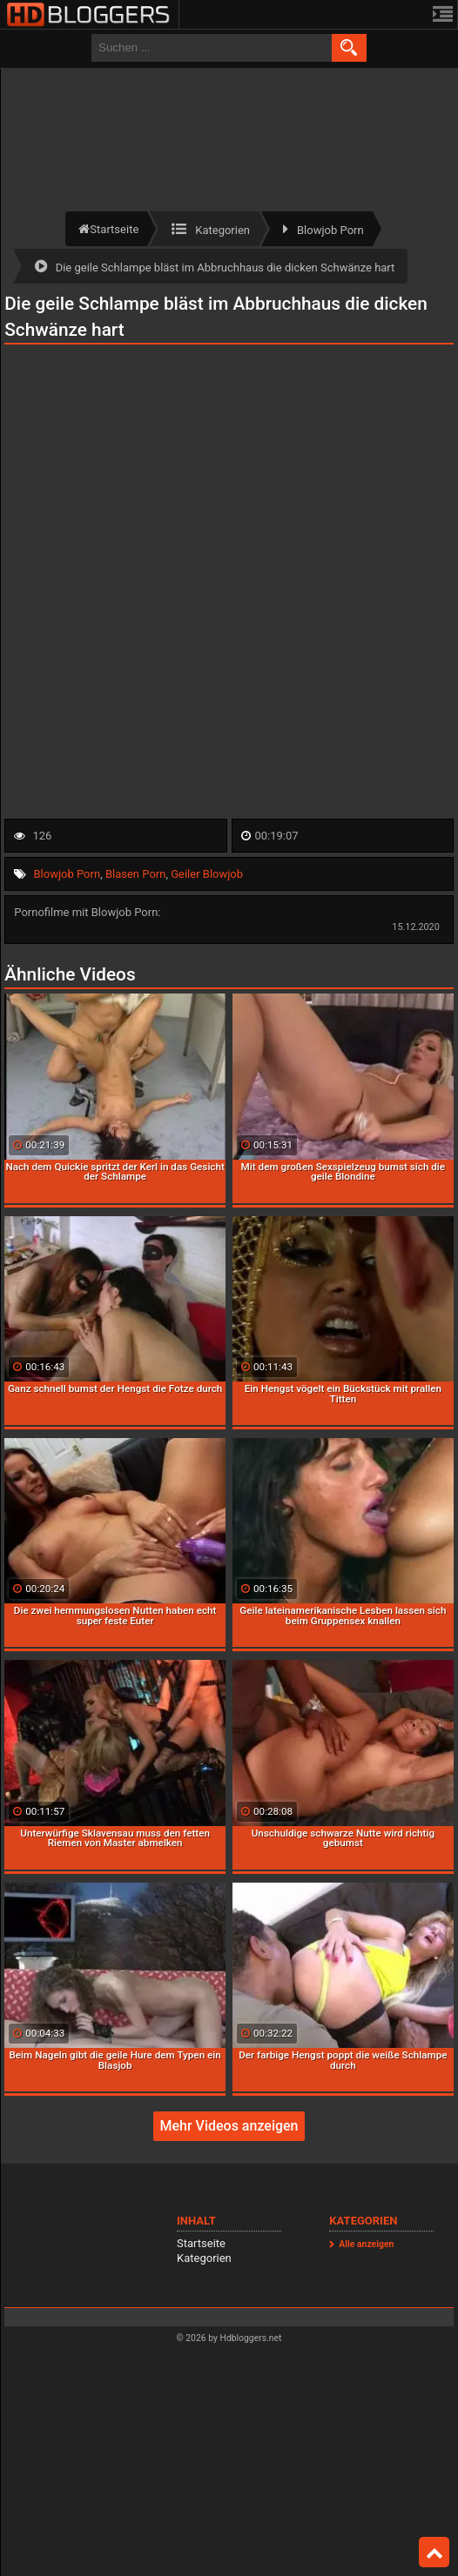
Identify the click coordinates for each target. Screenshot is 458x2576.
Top (434, 2552)
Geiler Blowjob (207, 873)
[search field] (211, 48)
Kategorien (204, 2258)
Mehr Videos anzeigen (228, 2126)
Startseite (201, 2243)
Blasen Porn (135, 873)
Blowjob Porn (67, 873)
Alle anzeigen (366, 2244)
